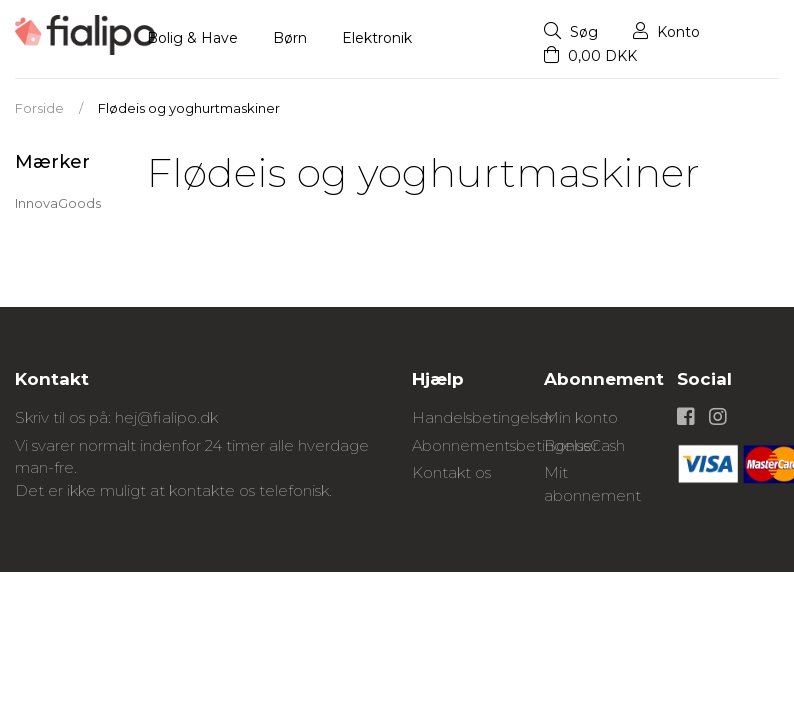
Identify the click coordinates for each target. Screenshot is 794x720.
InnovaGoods (58, 203)
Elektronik (377, 38)
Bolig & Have (192, 38)
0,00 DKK (590, 56)
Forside (39, 108)
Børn (290, 38)
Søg (571, 32)
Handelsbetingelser (483, 417)
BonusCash (584, 445)
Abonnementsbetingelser (505, 445)
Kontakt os (451, 472)
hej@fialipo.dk (166, 417)
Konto (666, 32)
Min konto (581, 417)
